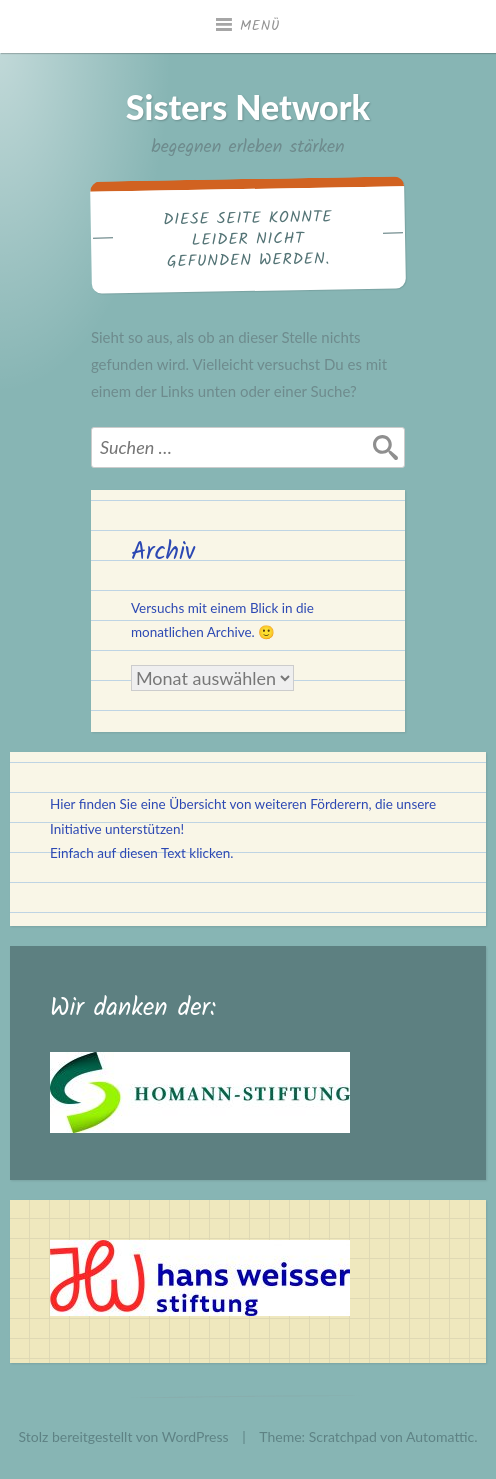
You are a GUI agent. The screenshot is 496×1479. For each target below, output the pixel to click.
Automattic (440, 1436)
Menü (260, 26)
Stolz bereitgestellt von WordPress (124, 1436)
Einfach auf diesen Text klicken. (141, 853)
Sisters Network (248, 106)
